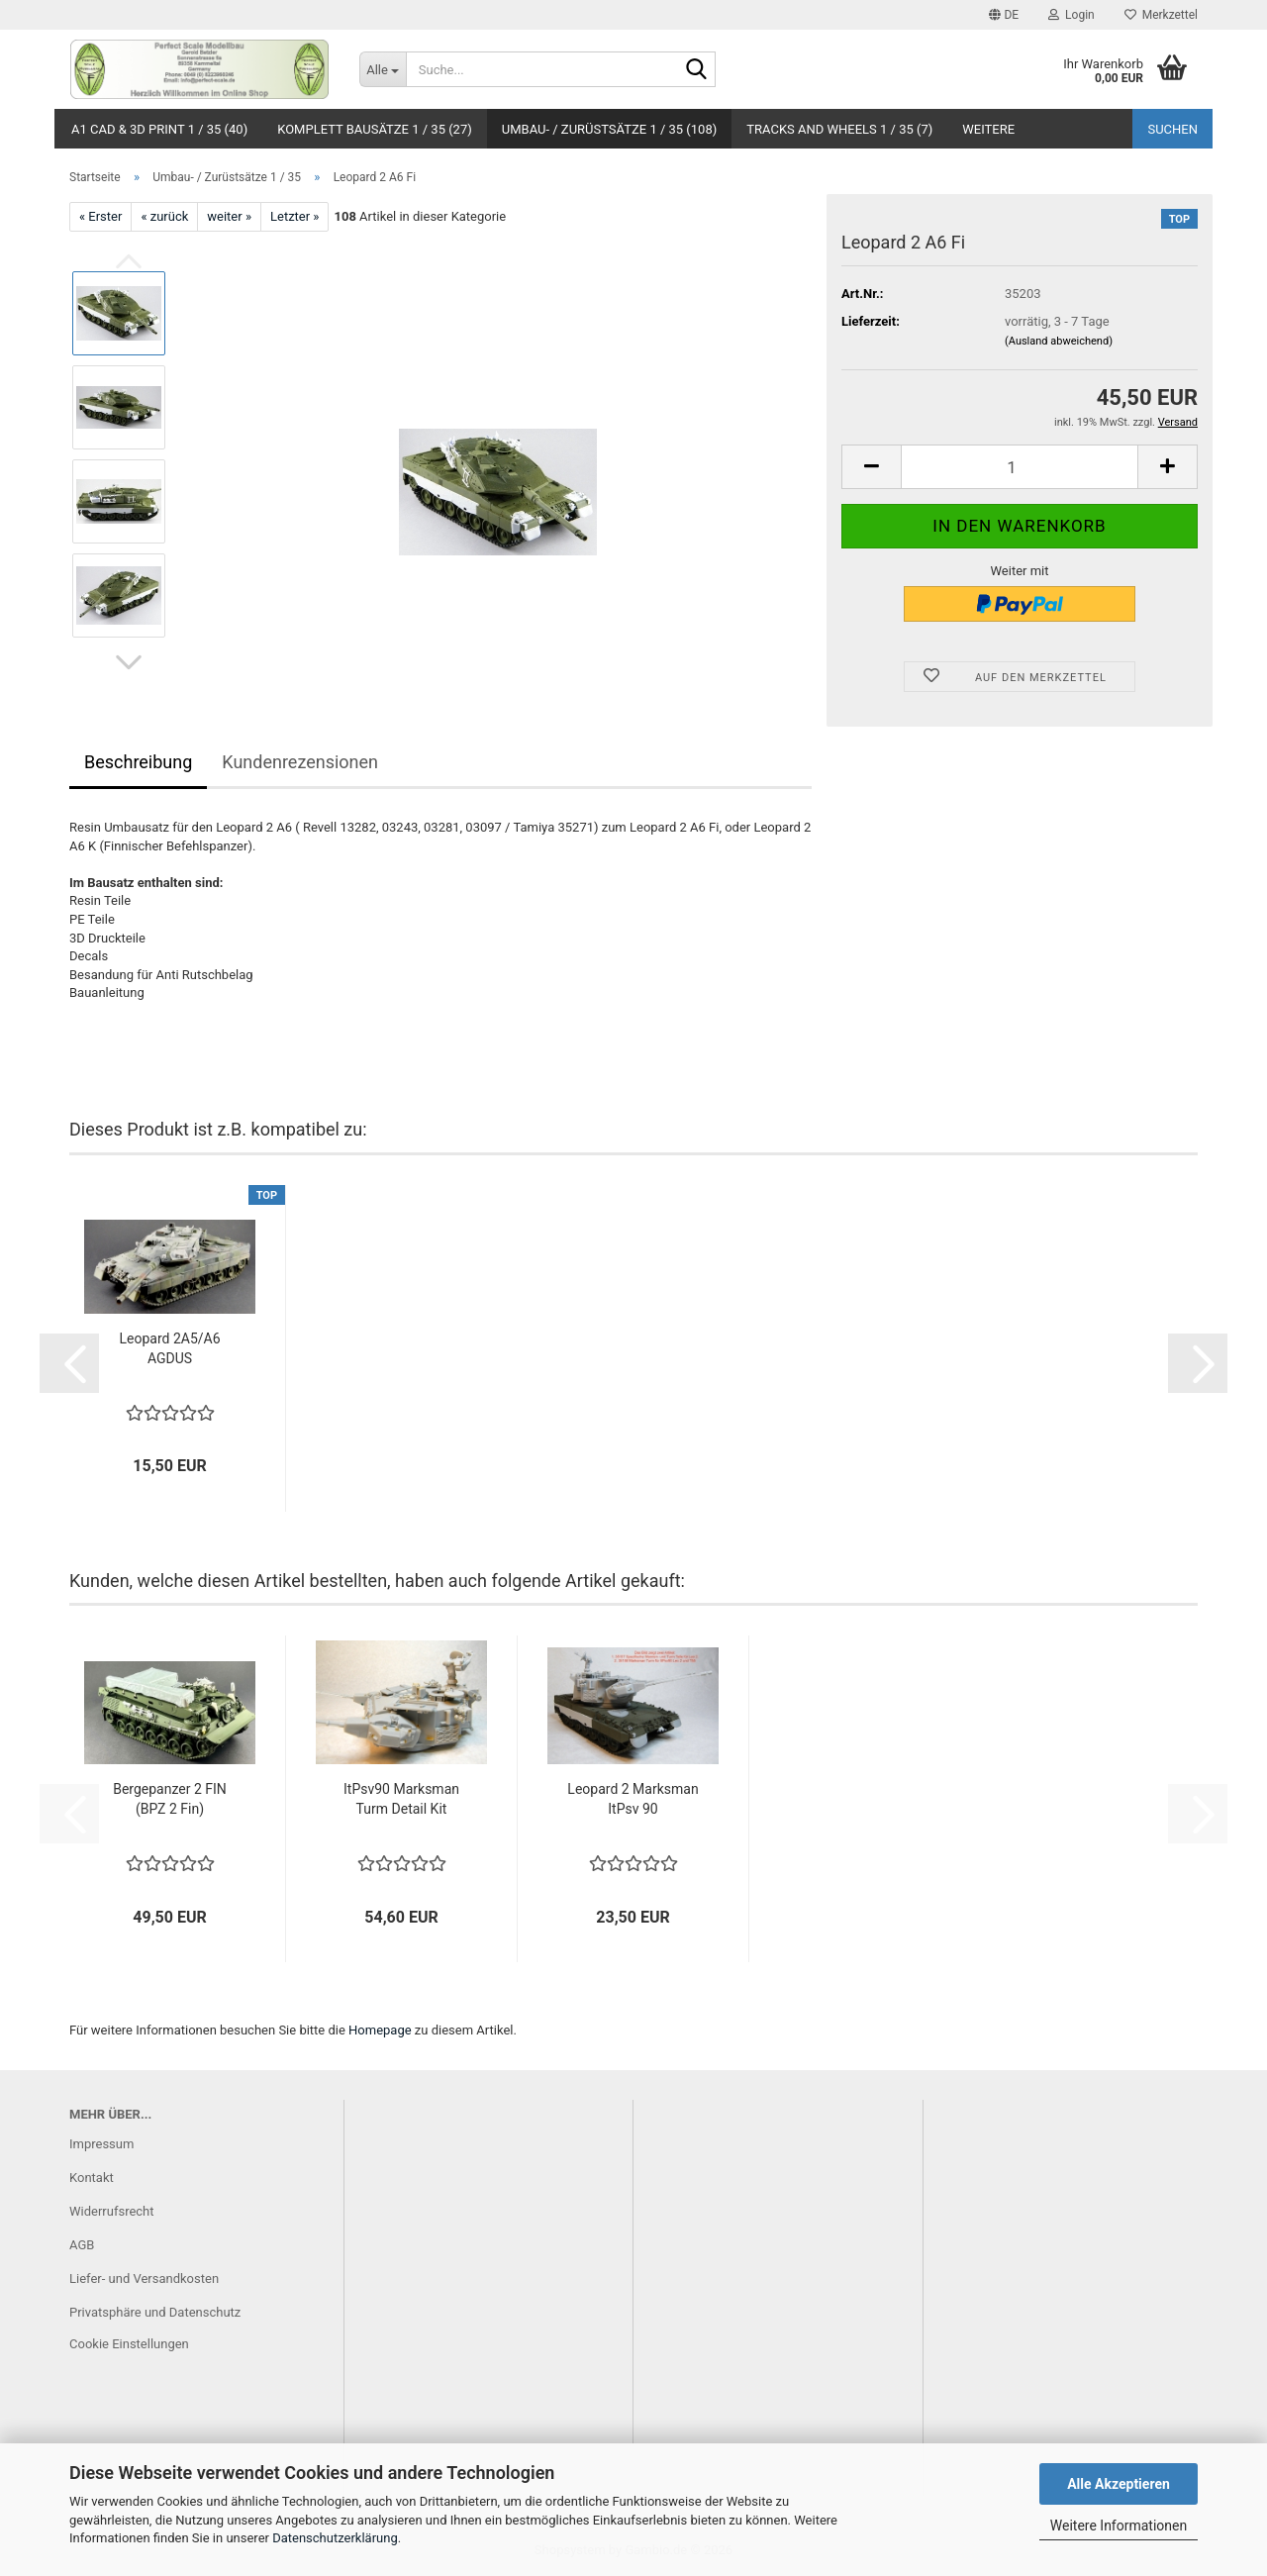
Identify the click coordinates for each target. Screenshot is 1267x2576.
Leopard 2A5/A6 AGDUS (169, 1348)
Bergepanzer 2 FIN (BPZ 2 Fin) (170, 1799)
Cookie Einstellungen (129, 2343)
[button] (1003, 15)
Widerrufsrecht (111, 2211)
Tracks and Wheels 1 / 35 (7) (839, 129)
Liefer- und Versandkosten (144, 2278)
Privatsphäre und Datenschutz (155, 2312)
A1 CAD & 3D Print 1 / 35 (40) (159, 129)
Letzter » (294, 216)
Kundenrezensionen (300, 761)
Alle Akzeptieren (1118, 2484)
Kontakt (91, 2177)
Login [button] (1071, 15)
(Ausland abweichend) (1059, 341)
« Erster (100, 216)
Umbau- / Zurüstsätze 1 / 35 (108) (610, 129)
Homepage (380, 2030)
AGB (81, 2244)
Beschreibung (138, 761)
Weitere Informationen (1118, 2525)
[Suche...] (382, 69)
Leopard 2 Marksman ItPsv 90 (632, 1799)
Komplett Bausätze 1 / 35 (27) (374, 129)
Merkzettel (1161, 15)
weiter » (229, 216)
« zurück (164, 216)
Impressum (101, 2143)
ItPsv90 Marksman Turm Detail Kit (401, 1799)
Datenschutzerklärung (335, 2537)
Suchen (1172, 129)
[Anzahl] (1019, 467)
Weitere (988, 129)
